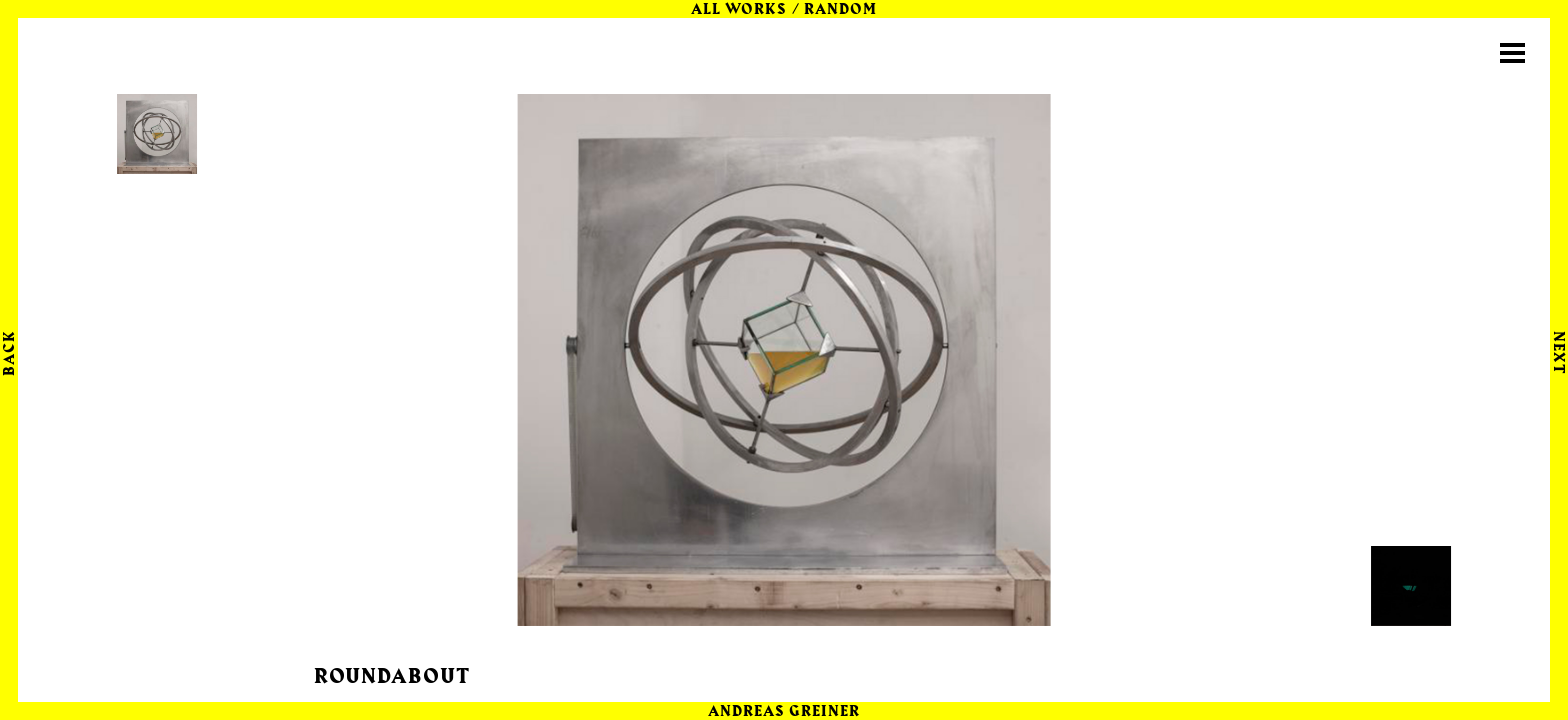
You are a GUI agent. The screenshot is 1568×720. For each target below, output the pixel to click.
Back (10, 353)
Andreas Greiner (784, 712)
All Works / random (784, 10)
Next (1558, 352)
